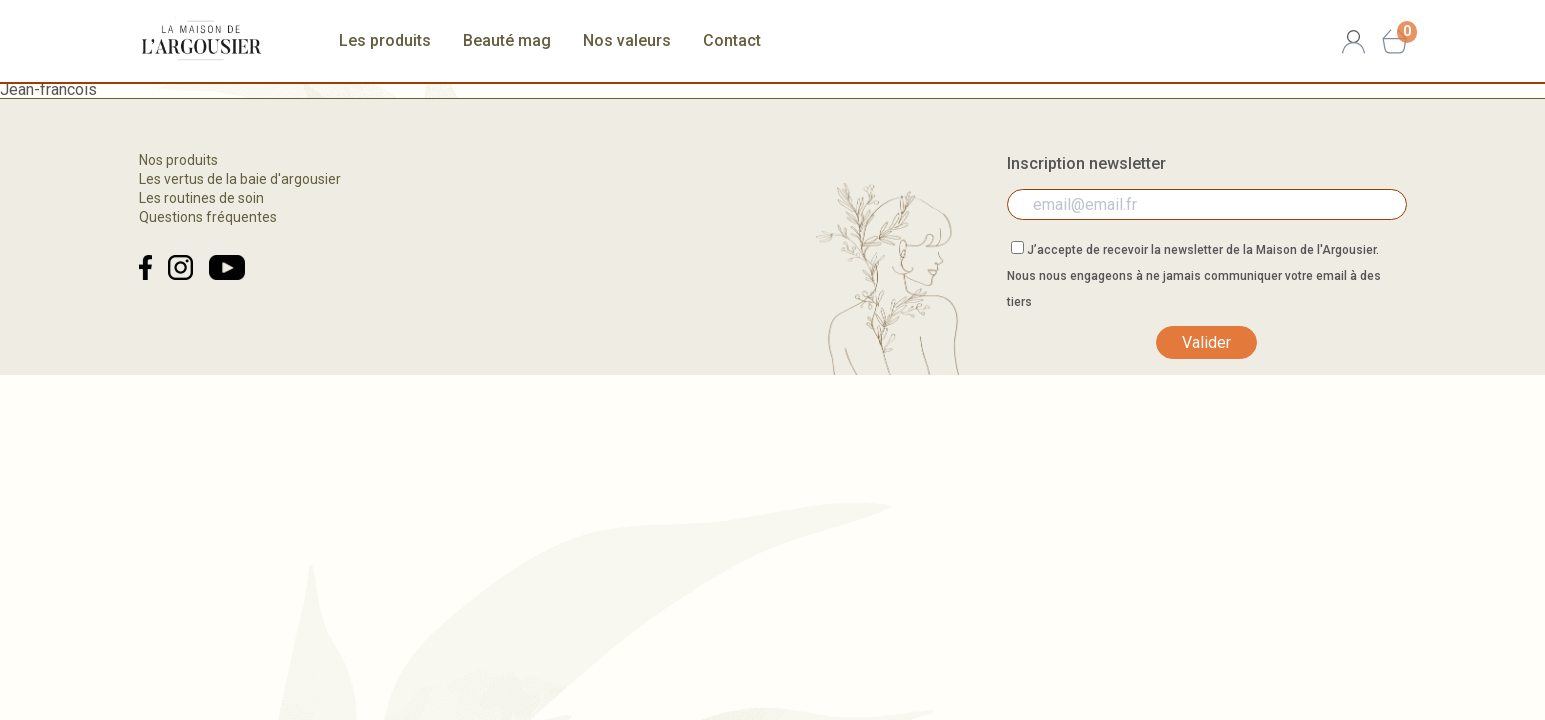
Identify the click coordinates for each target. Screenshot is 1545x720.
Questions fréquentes (208, 217)
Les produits (385, 41)
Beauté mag (507, 41)
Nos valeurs (627, 41)
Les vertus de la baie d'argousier (240, 179)
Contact (732, 41)
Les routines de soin (201, 198)
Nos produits (178, 160)
